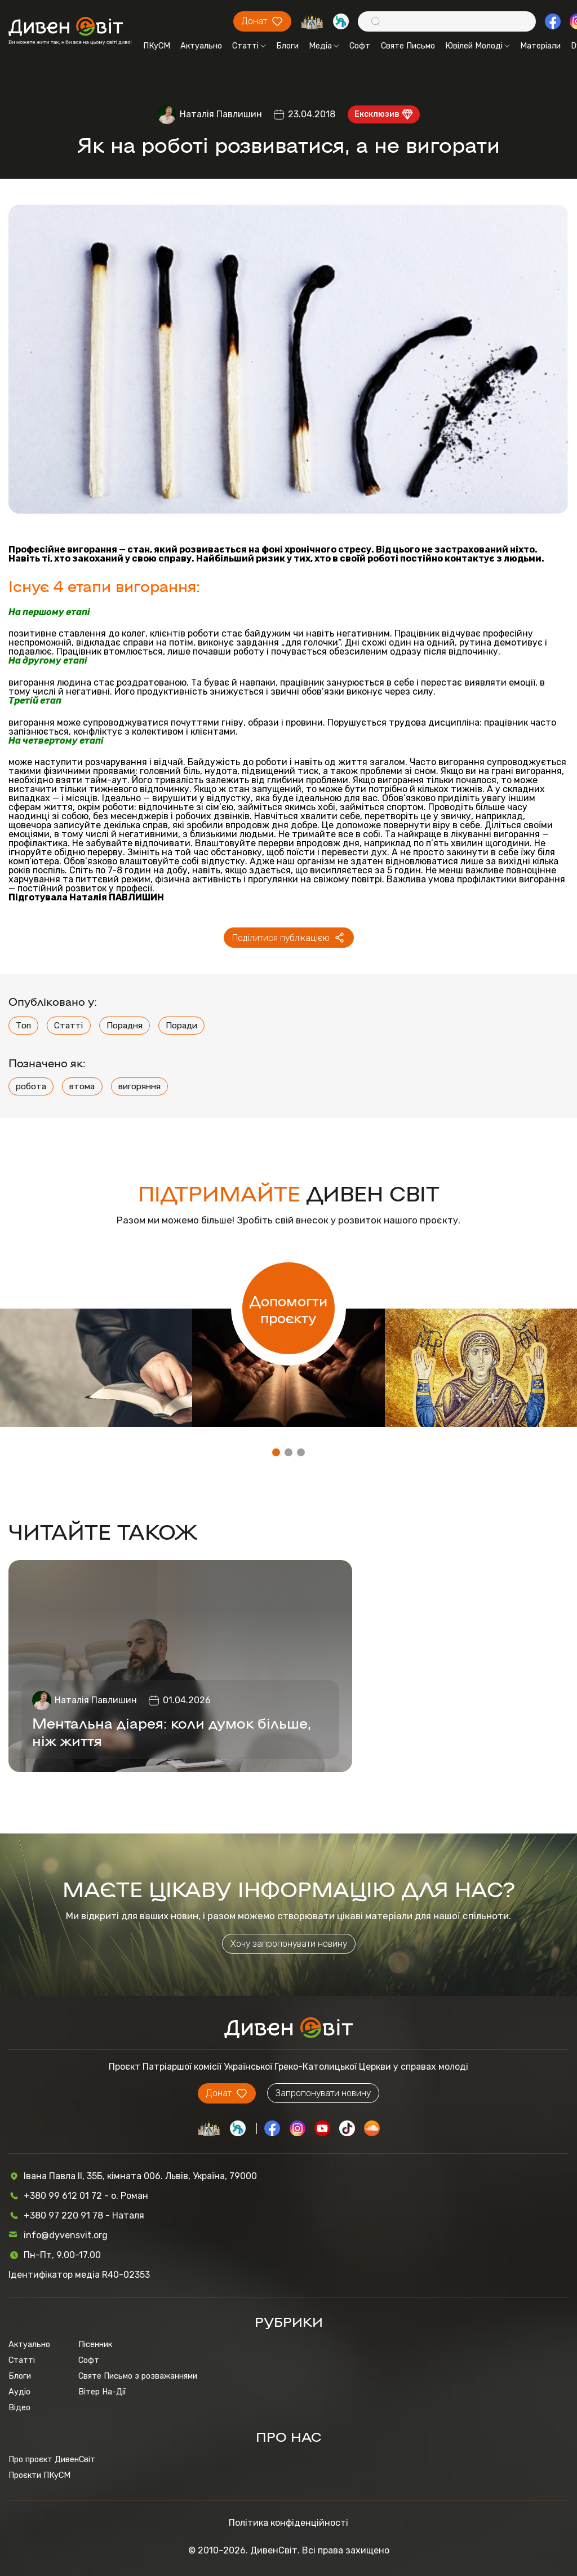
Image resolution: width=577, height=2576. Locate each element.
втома (82, 1086)
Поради (181, 1025)
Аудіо (19, 2392)
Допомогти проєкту (288, 1308)
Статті (249, 46)
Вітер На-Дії (102, 2392)
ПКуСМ (156, 46)
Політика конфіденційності (288, 2522)
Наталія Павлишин (221, 114)
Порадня (124, 1025)
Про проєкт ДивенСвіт (51, 2459)
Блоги (287, 46)
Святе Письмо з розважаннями (137, 2376)
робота (31, 1086)
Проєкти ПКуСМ (39, 2475)
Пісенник (95, 2344)
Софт (359, 46)
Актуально (201, 46)
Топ (23, 1025)
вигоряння (139, 1086)
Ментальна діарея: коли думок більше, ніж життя (171, 1730)
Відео (19, 2407)
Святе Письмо (408, 46)
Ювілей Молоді (477, 46)
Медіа (324, 46)
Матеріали (540, 46)
